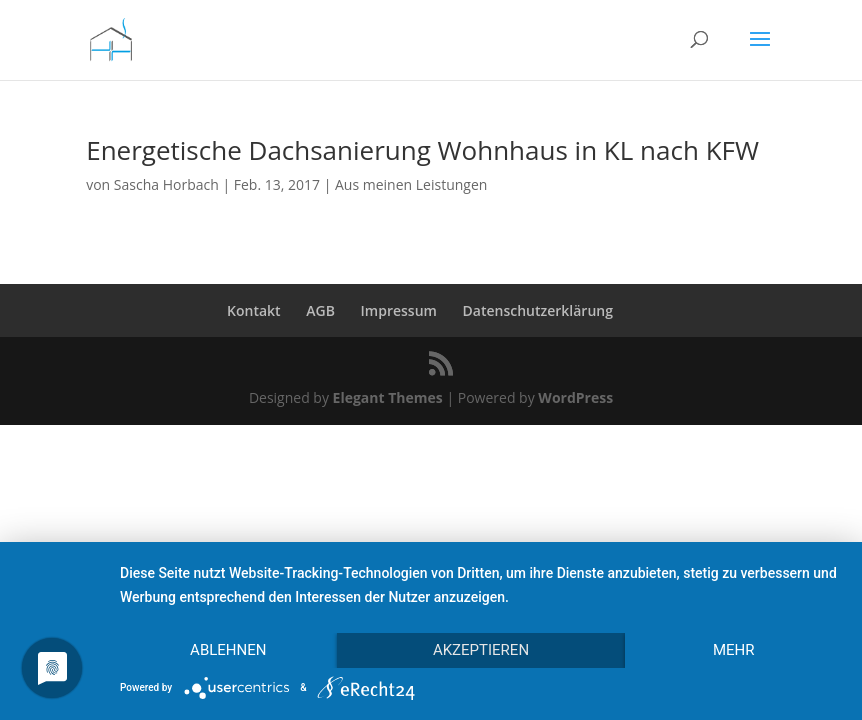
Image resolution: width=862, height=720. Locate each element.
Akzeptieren (481, 650)
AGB (320, 310)
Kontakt (254, 310)
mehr (734, 650)
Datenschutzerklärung (538, 310)
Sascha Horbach (166, 184)
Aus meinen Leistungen (411, 184)
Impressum (399, 310)
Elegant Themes (388, 397)
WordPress (575, 397)
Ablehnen (228, 650)
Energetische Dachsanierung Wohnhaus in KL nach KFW (422, 150)
